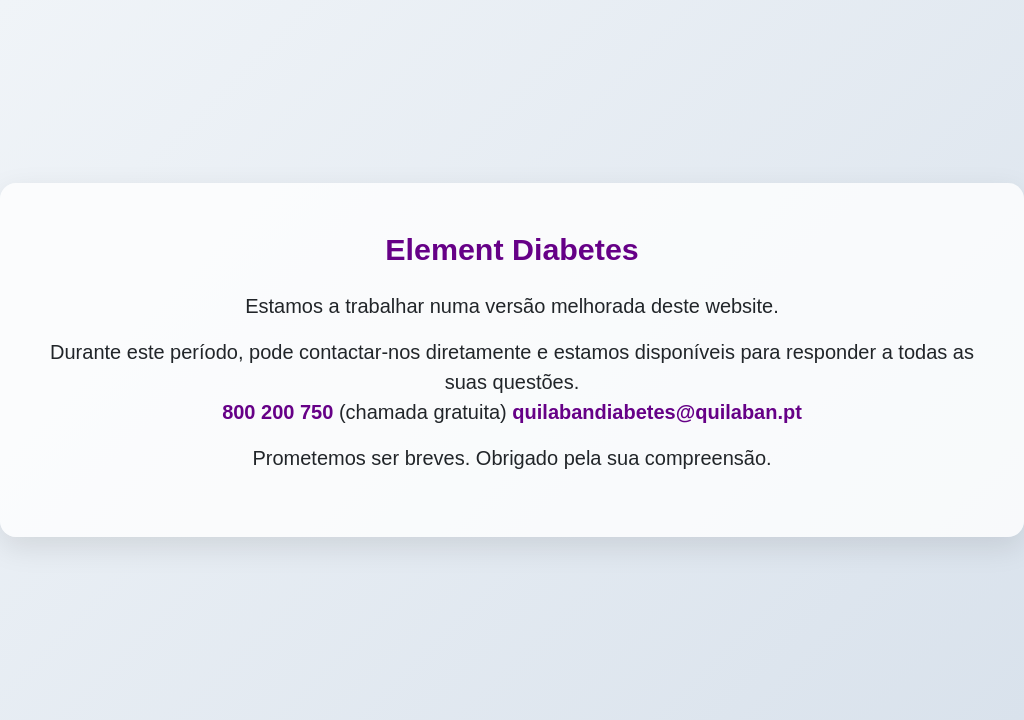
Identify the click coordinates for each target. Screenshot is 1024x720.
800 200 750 (277, 412)
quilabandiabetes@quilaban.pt (657, 412)
